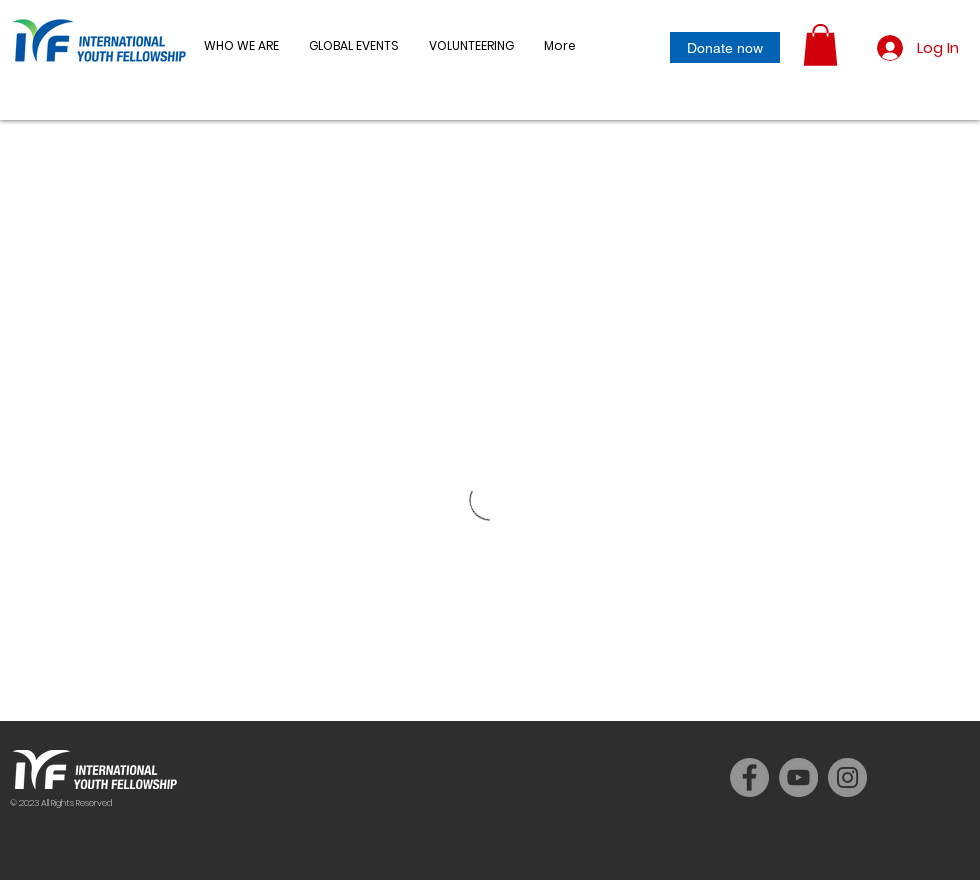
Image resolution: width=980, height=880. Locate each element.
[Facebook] (749, 777)
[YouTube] (798, 777)
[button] (354, 46)
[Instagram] (847, 777)
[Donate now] (725, 47)
